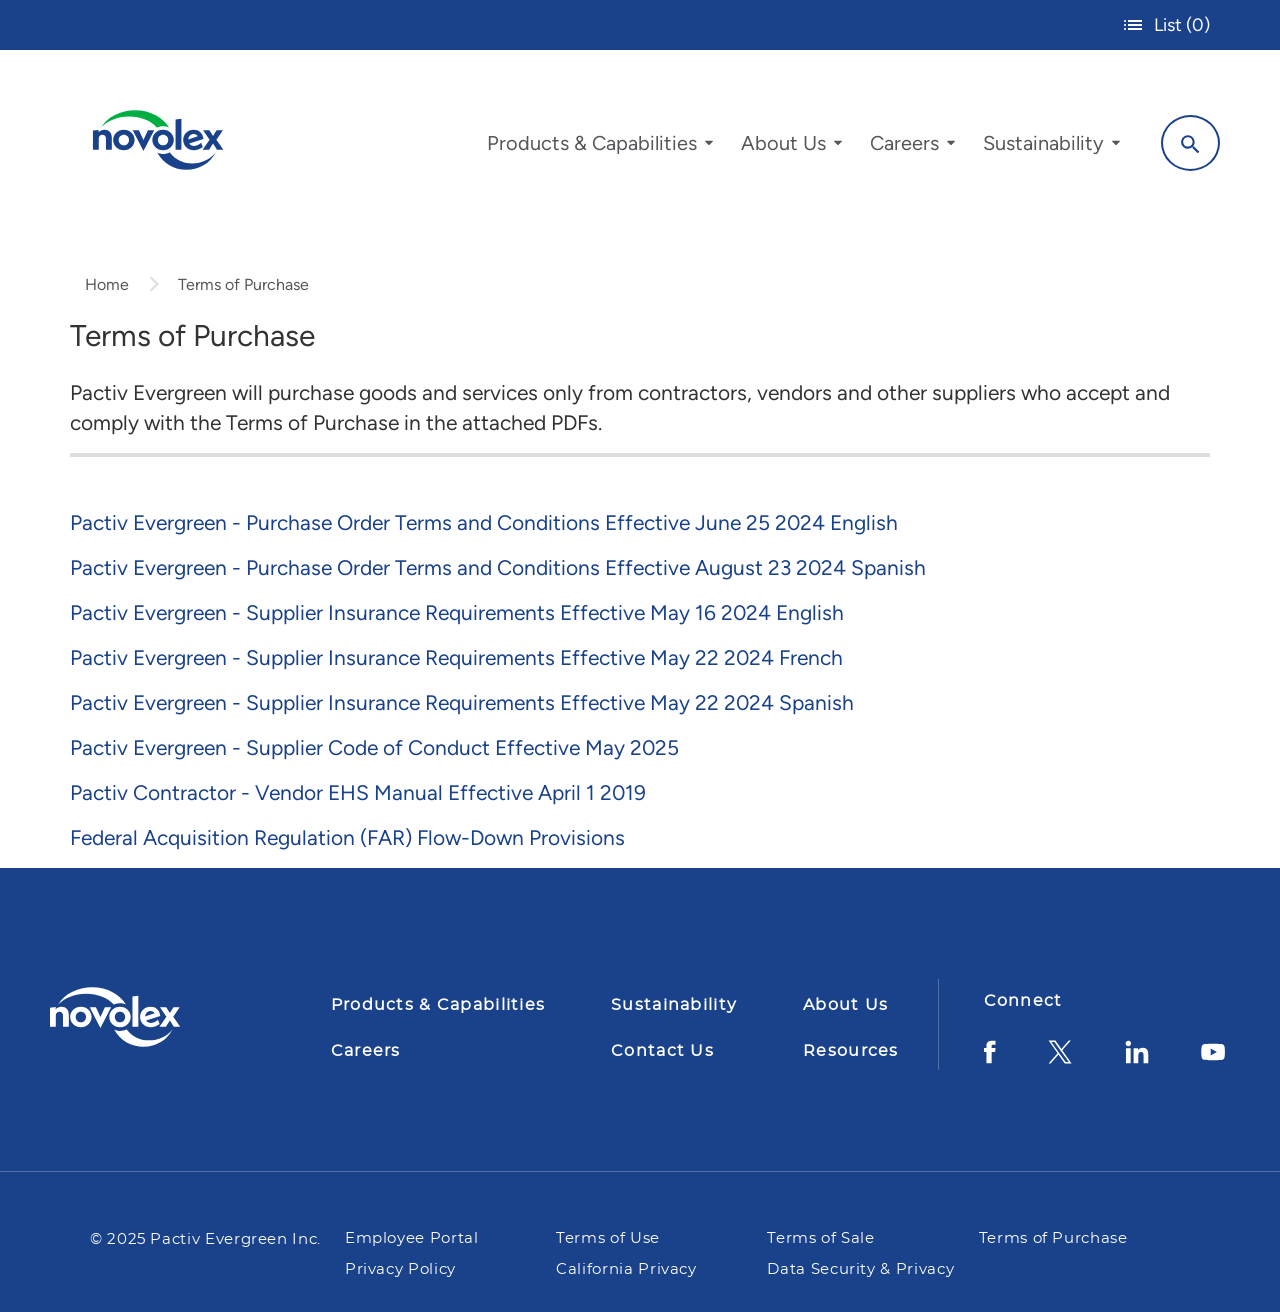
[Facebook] (990, 1059)
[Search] (1190, 143)
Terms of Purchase (1053, 1238)
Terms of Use (610, 1238)
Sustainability (674, 1005)
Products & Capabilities (438, 1005)
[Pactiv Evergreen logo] (155, 1017)
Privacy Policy (400, 1269)
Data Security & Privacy (860, 1269)
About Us (845, 1005)
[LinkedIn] (1137, 1059)
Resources (851, 1051)
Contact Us (662, 1051)
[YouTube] (1213, 1059)
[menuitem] (600, 148)
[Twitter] (1060, 1059)
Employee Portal (412, 1238)
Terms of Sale (820, 1238)
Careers (366, 1051)
